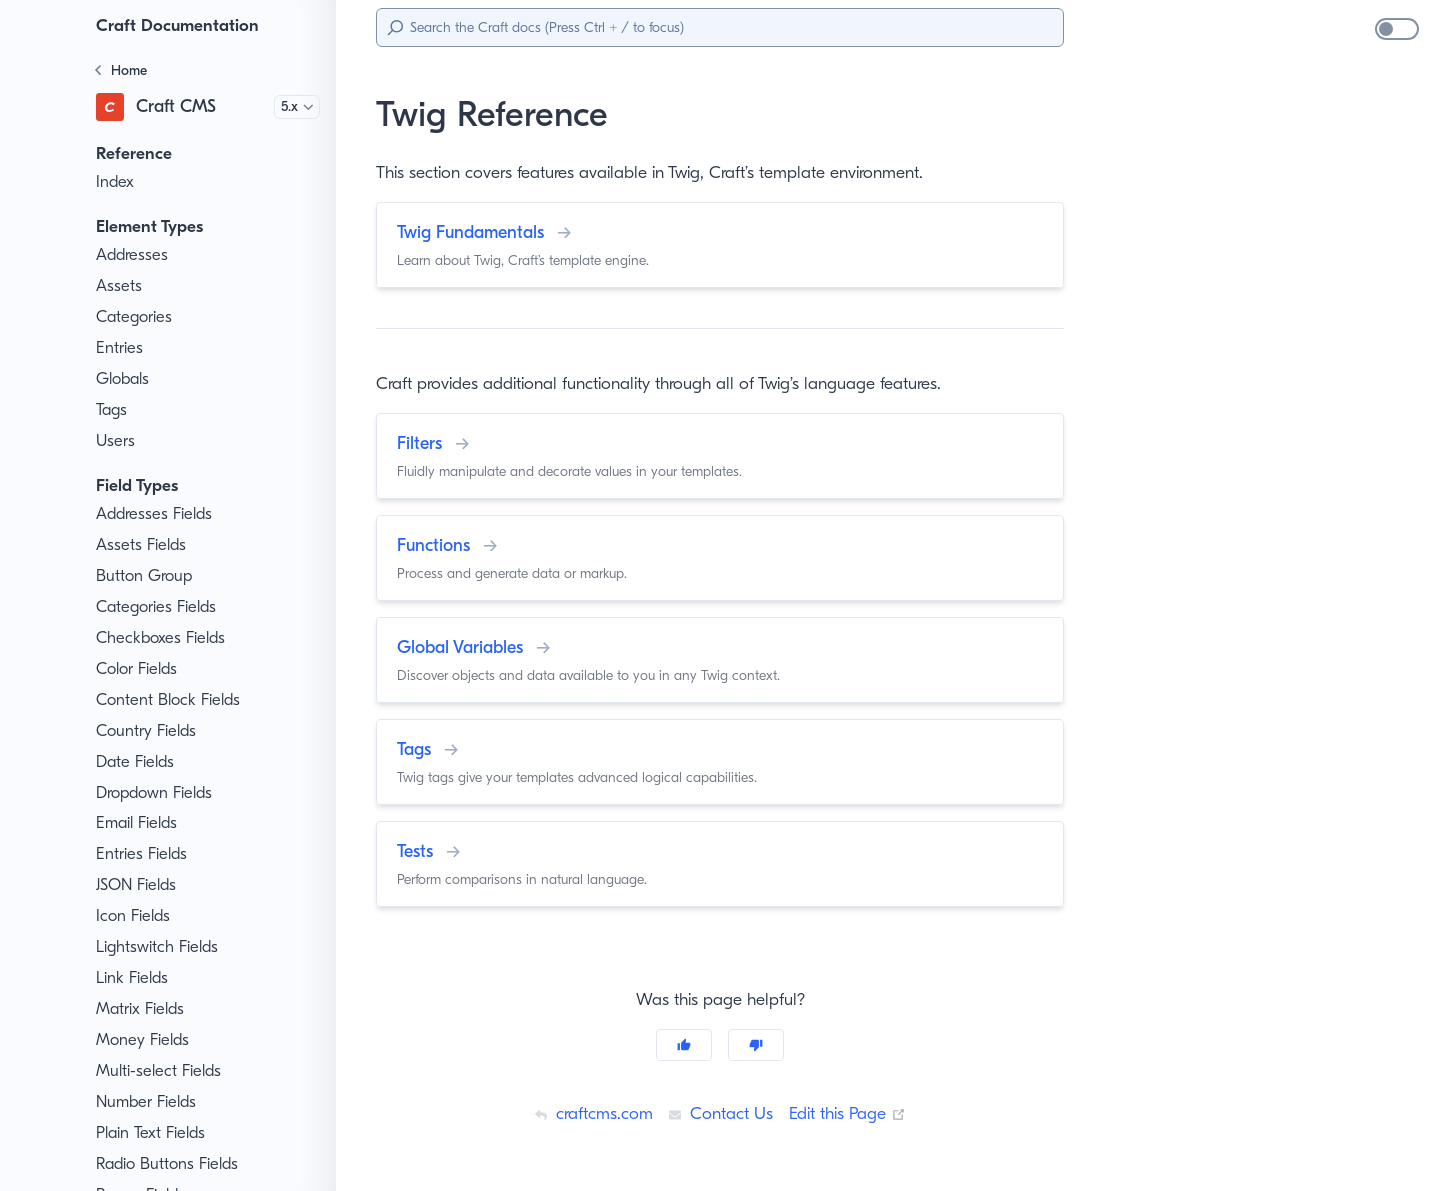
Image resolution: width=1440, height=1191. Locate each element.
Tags (113, 410)
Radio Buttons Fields (171, 1164)
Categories (135, 317)
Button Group (145, 576)
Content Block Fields (171, 700)
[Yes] (684, 1045)
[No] (756, 1045)
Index (116, 182)
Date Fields (137, 762)
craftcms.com (587, 1113)
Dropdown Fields (157, 793)
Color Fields (140, 669)
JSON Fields (142, 885)
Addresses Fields (159, 514)
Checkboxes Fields (165, 638)
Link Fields (135, 978)
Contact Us (718, 1113)
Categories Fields (160, 607)
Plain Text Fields (155, 1133)
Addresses (135, 255)
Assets (120, 286)
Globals (124, 379)
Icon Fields (135, 916)
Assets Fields (145, 545)
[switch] (1397, 29)
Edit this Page (851, 1113)
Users (117, 441)
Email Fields (140, 823)
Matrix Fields (142, 1009)
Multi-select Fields (161, 1071)
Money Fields (145, 1040)
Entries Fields (145, 854)
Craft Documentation (181, 25)
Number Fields (149, 1102)
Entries (121, 348)
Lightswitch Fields (160, 947)
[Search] (720, 27)
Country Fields (149, 731)
